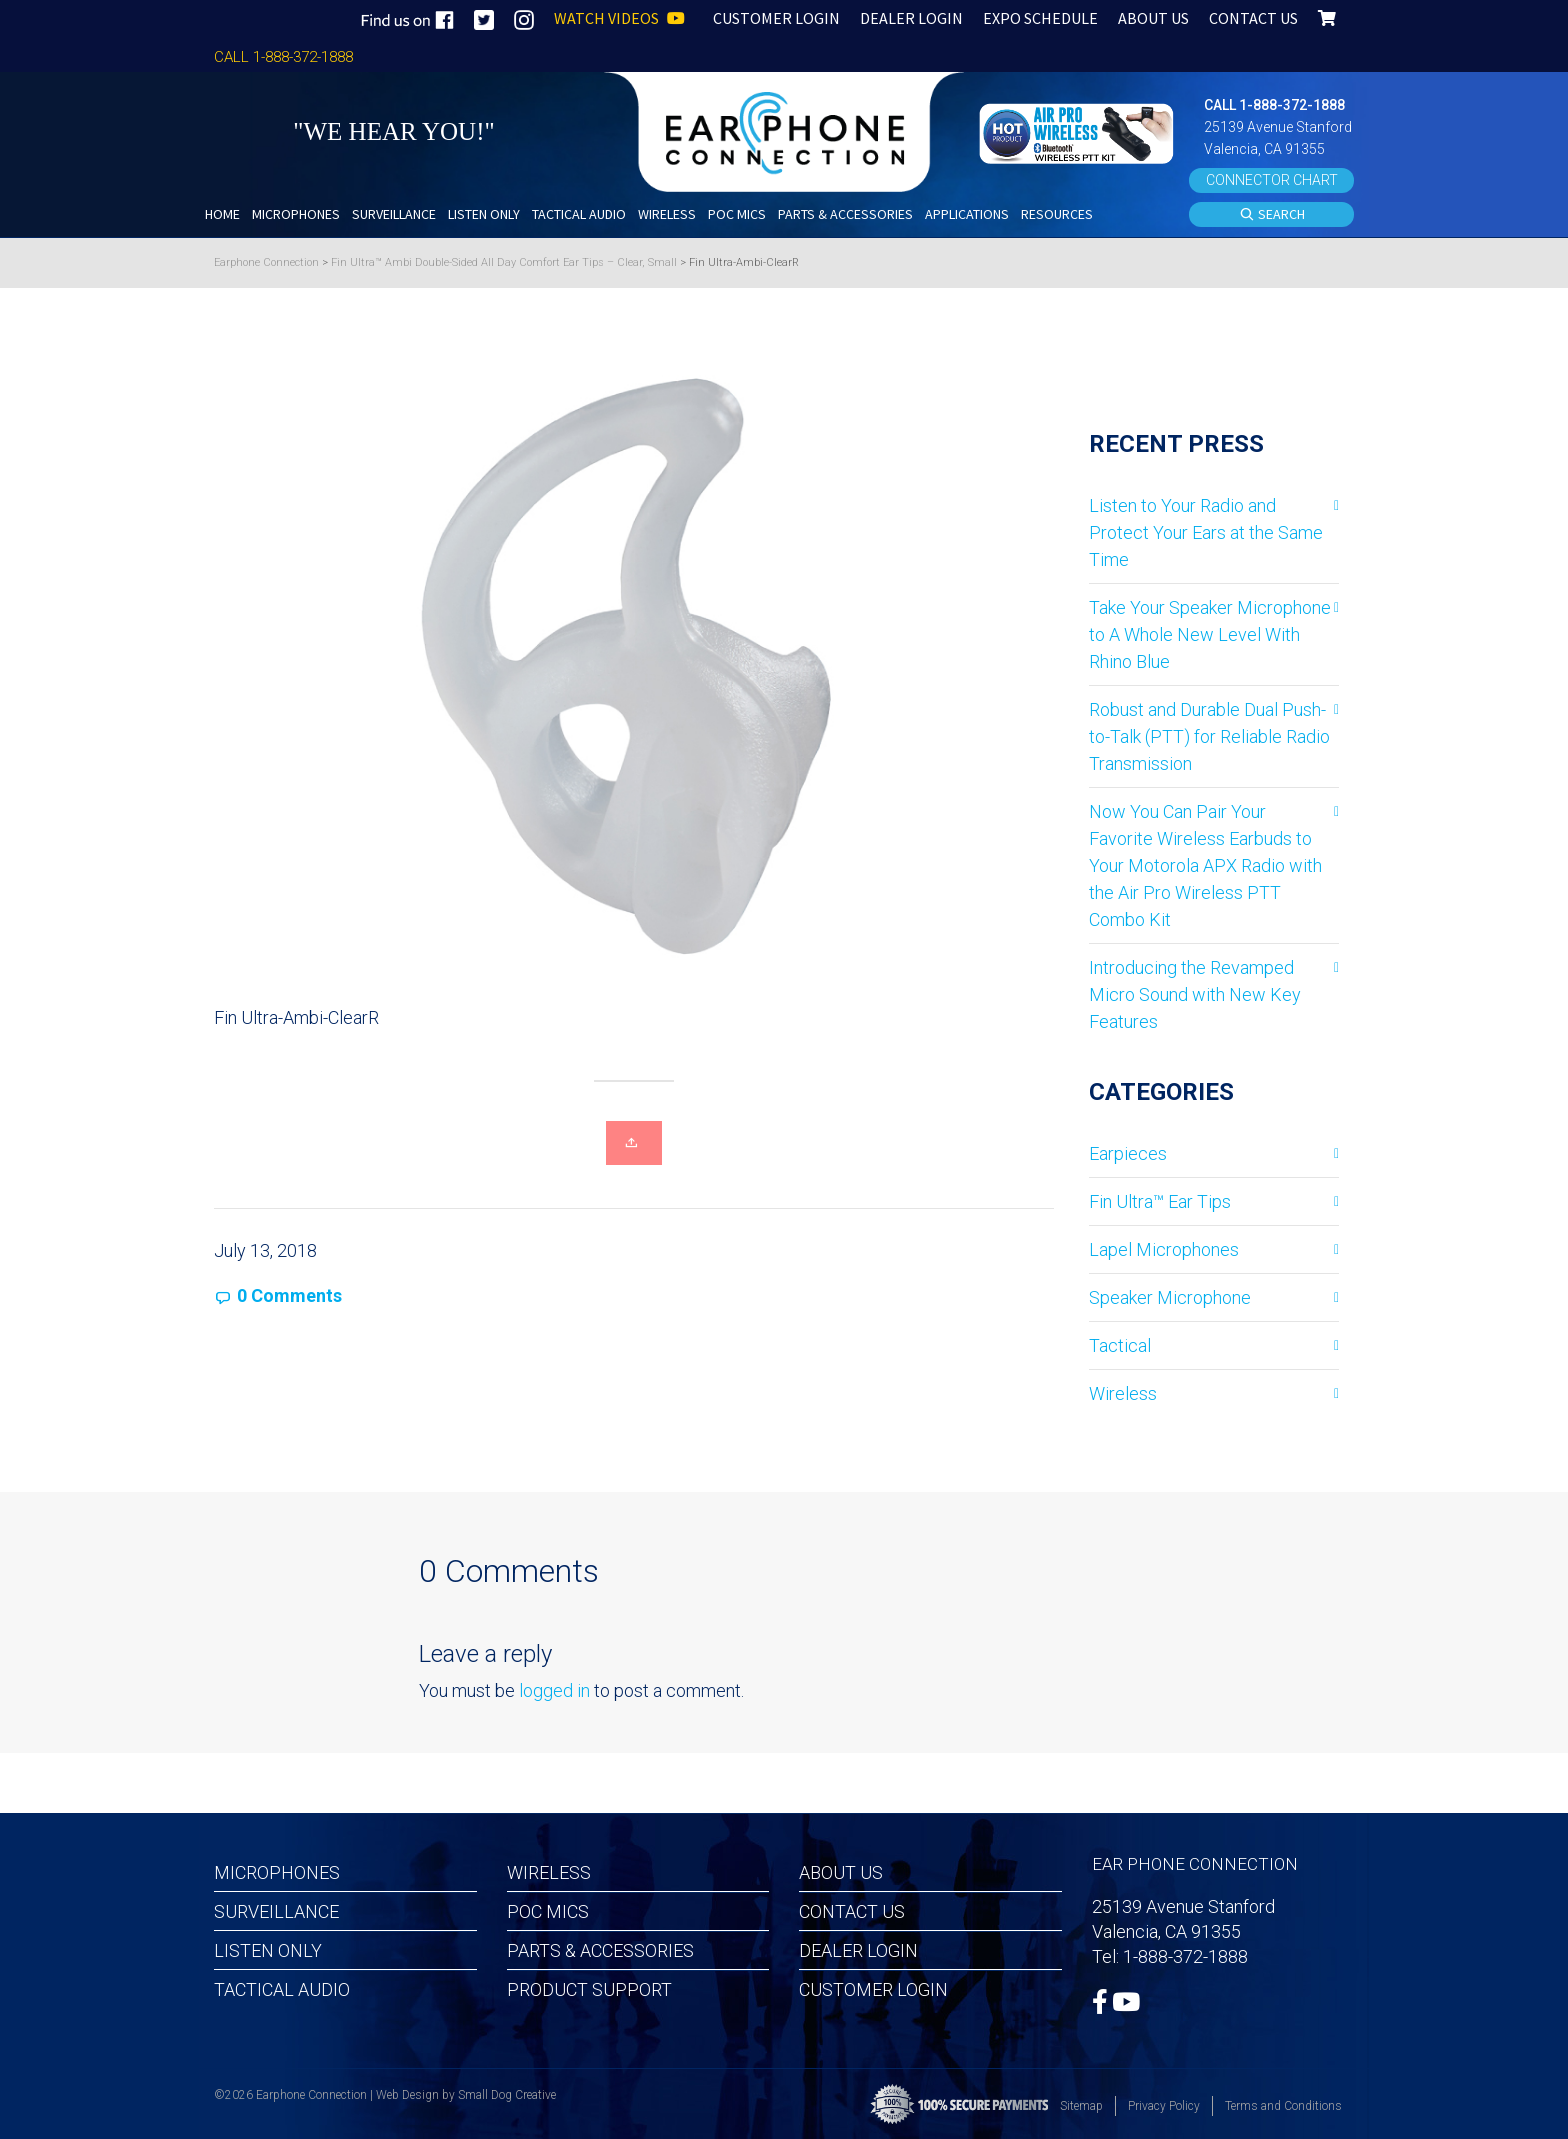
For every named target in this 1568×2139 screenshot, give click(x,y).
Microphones (277, 1872)
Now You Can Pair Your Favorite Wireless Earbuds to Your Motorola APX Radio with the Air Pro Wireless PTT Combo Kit (1205, 865)
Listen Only (268, 1950)
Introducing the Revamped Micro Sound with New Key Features (1195, 994)
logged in (554, 1690)
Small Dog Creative (507, 2095)
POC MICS (548, 1911)
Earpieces (1128, 1153)
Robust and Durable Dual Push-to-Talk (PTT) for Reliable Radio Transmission (1209, 736)
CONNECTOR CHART (1272, 180)
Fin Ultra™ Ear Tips (1160, 1201)
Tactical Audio (282, 1989)
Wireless (1123, 1393)
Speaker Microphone (1170, 1297)
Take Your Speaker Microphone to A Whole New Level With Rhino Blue (1210, 634)
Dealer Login (858, 1950)
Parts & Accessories (600, 1950)
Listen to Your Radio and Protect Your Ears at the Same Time (1206, 532)
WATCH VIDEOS (619, 18)
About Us (841, 1872)
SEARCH (1272, 215)
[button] (1079, 131)
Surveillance (276, 1911)
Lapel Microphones (1164, 1249)
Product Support (589, 1989)
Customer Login (873, 1989)
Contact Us (852, 1911)
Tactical (1120, 1345)
